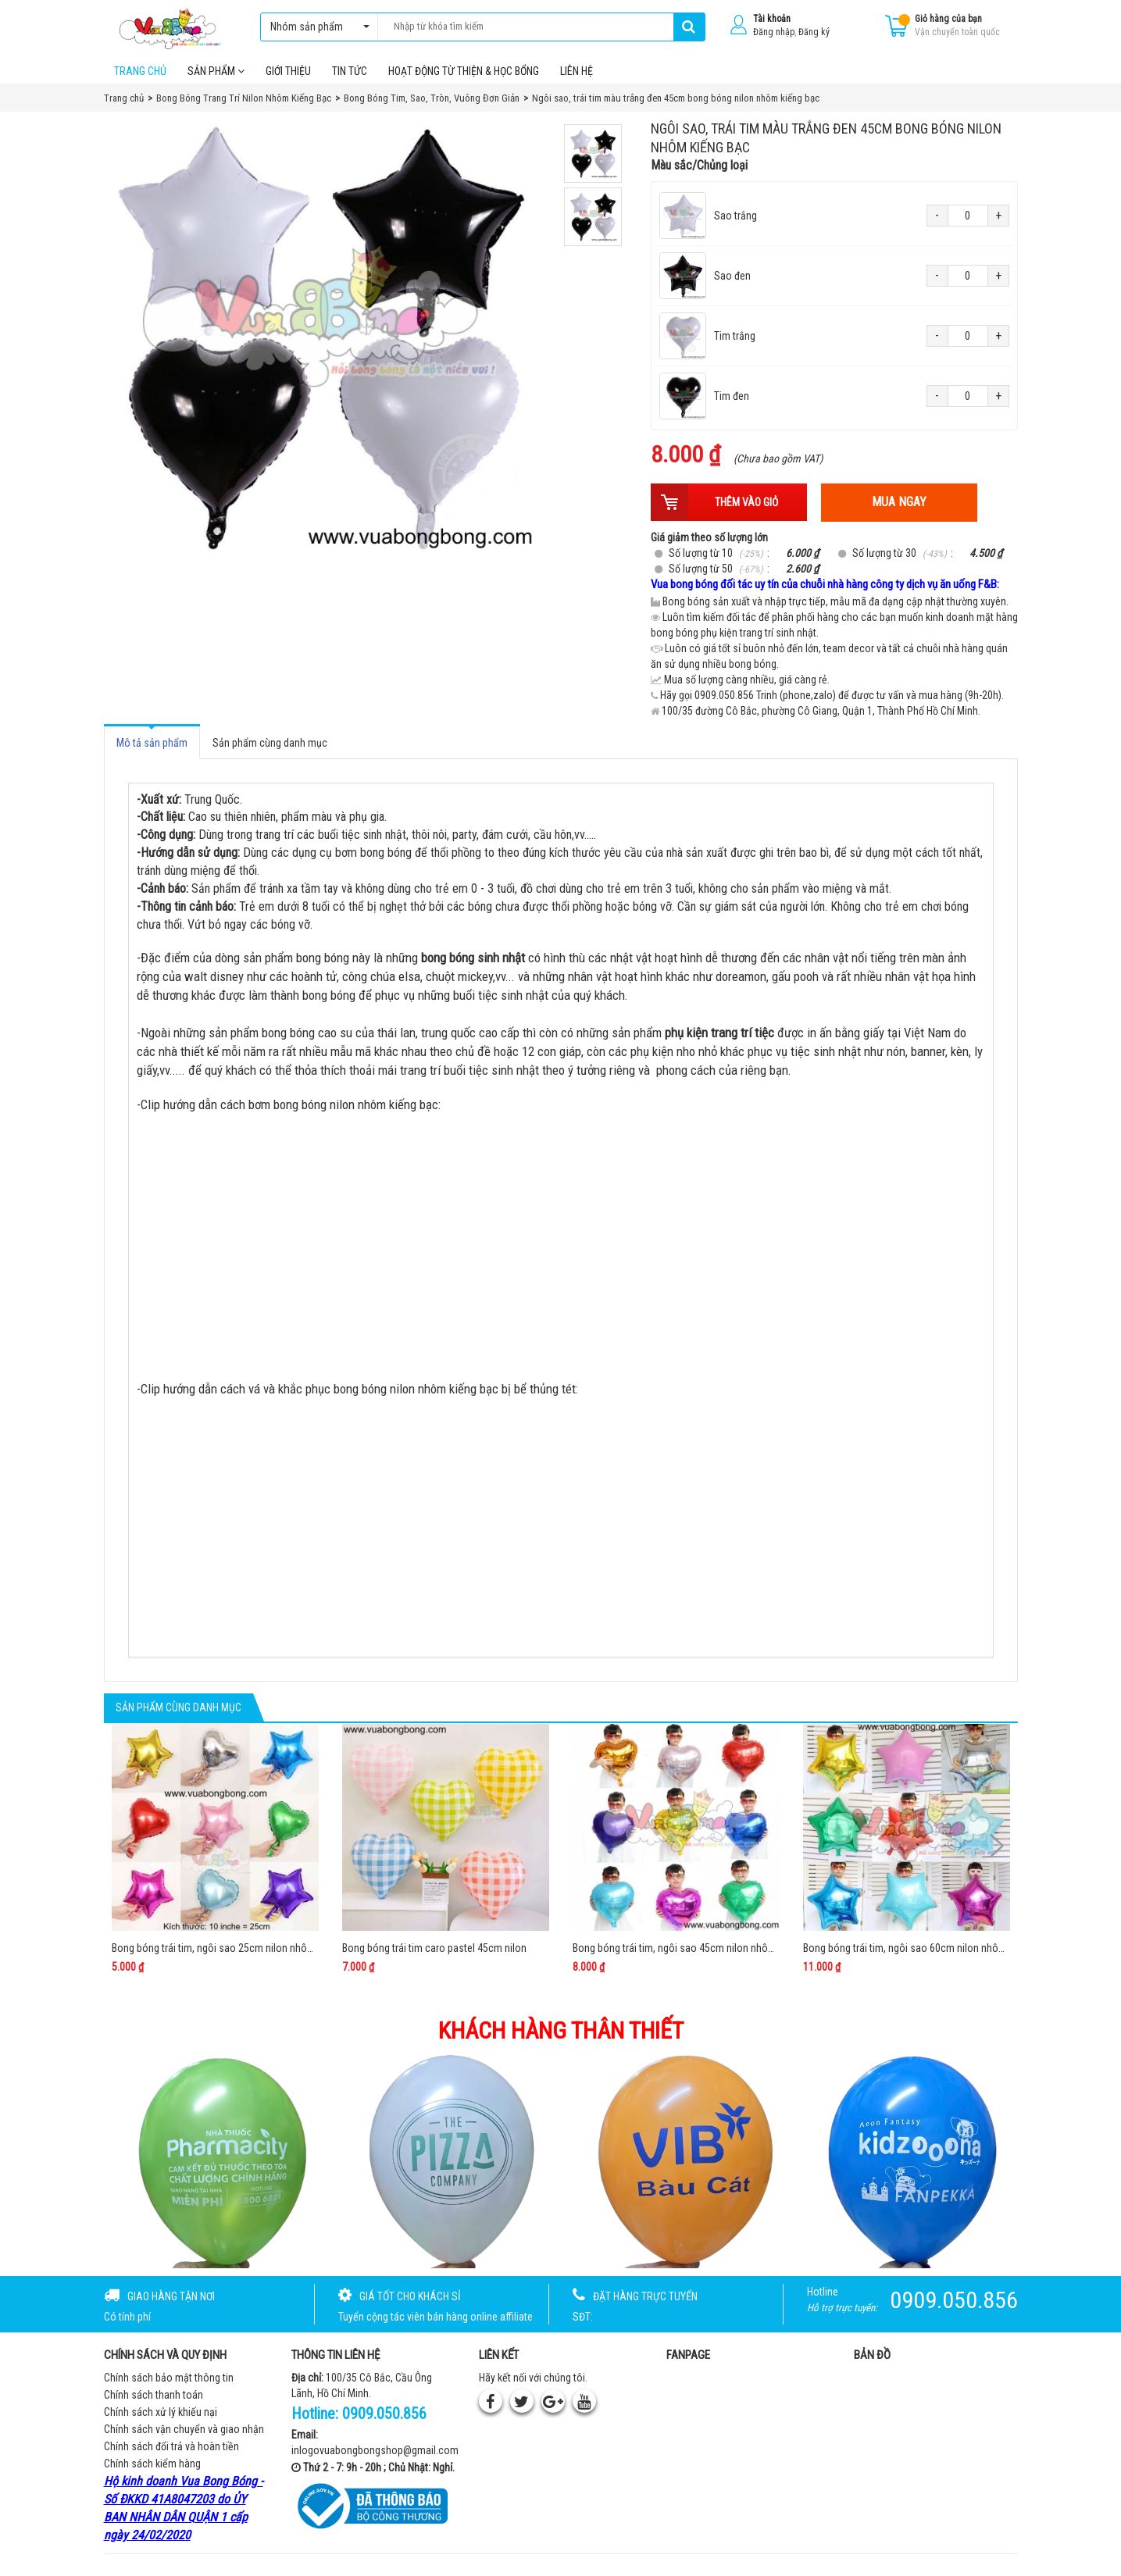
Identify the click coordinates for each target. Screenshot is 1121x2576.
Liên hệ (576, 77)
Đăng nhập (773, 32)
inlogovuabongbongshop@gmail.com (375, 2456)
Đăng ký (814, 32)
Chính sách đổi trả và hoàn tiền (171, 2453)
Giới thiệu (288, 77)
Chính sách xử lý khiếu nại (160, 2419)
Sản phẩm (216, 77)
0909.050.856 (384, 2420)
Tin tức (349, 77)
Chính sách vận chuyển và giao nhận (184, 2436)
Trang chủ (140, 77)
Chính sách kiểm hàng (152, 2470)
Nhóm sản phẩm (316, 26)
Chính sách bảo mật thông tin (169, 2384)
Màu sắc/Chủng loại (699, 172)
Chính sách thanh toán (153, 2402)
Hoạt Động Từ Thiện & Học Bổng (463, 77)
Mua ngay (899, 508)
